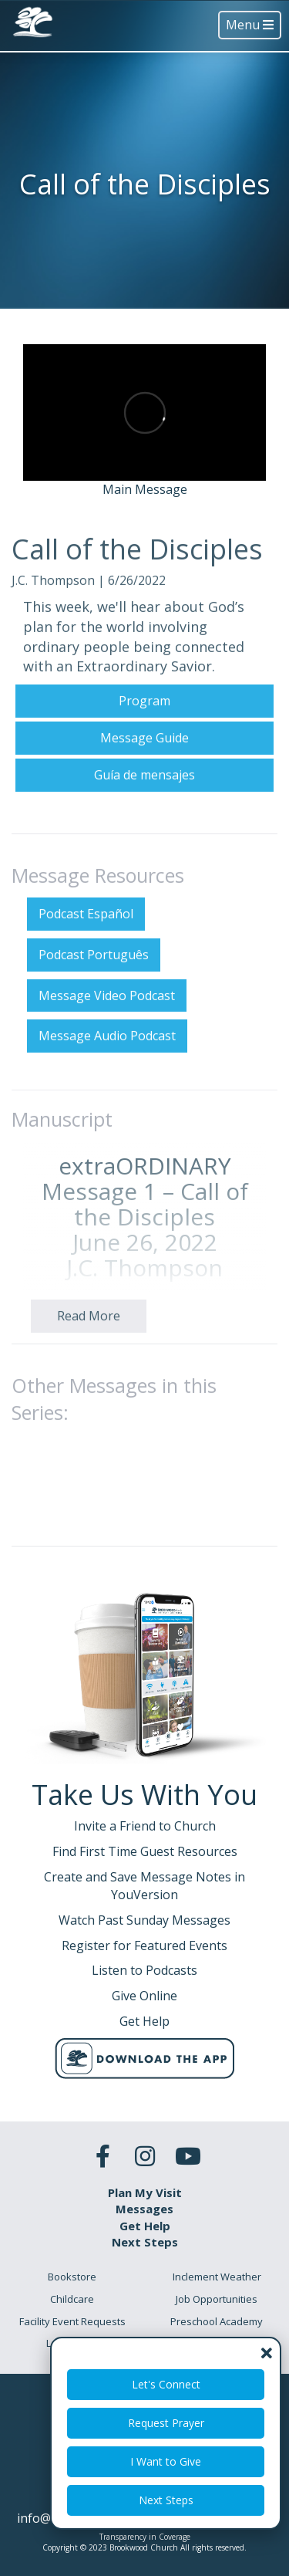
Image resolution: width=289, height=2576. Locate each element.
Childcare (72, 2299)
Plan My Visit (145, 2192)
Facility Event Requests (72, 2321)
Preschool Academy (216, 2321)
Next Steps (166, 2500)
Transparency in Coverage (144, 2536)
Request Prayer (166, 2422)
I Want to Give (165, 2461)
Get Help (144, 2225)
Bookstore (72, 2277)
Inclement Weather (217, 2277)
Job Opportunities (216, 2299)
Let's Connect (166, 2384)
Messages (144, 2208)
